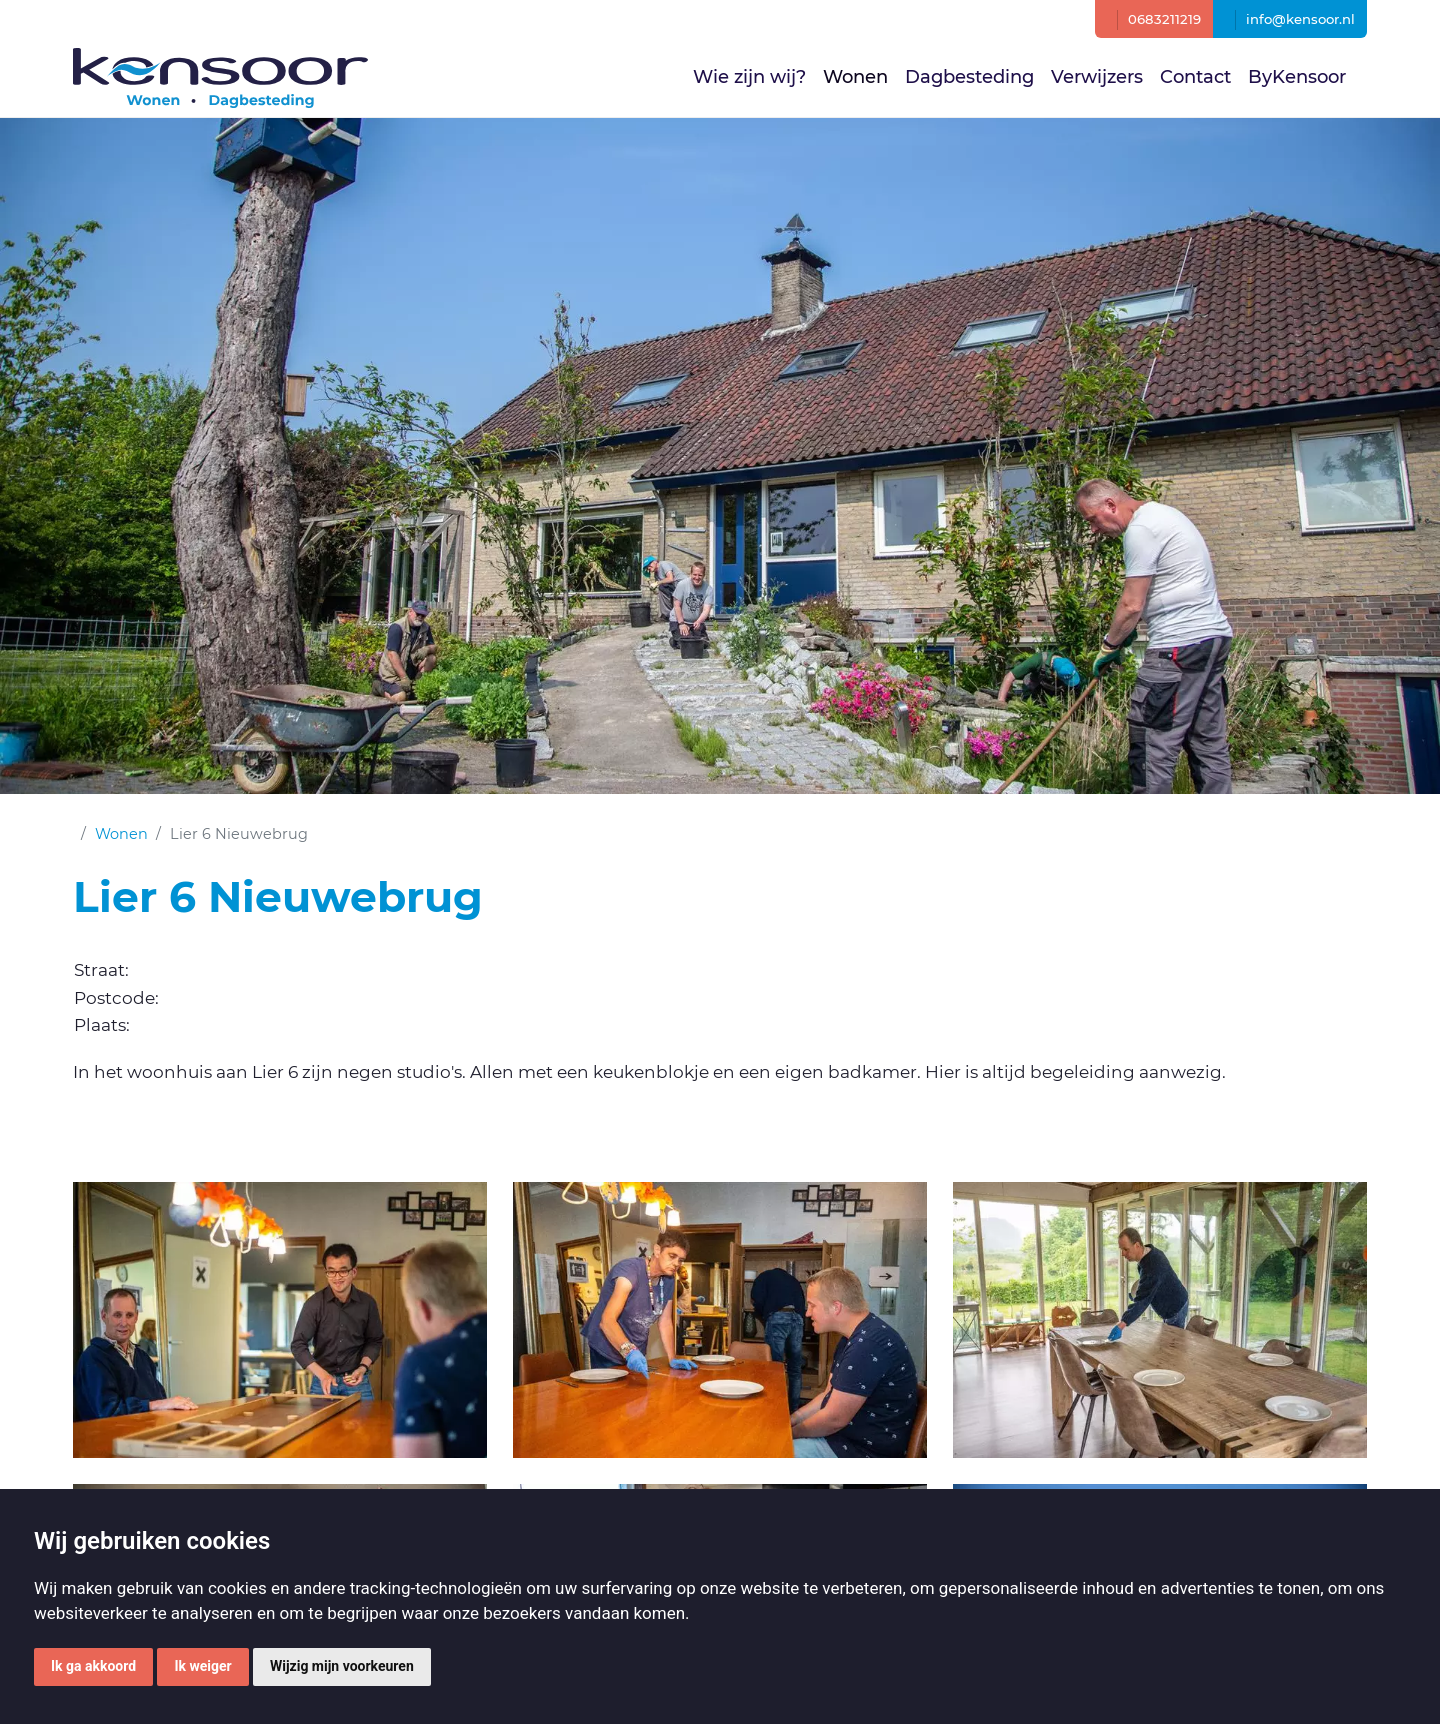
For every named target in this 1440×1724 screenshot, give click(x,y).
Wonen (855, 77)
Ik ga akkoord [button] (93, 1666)
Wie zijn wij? (749, 77)
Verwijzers (1097, 77)
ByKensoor (1297, 77)
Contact (1195, 77)
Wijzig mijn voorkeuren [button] (342, 1666)
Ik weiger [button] (202, 1666)
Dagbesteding (969, 77)
